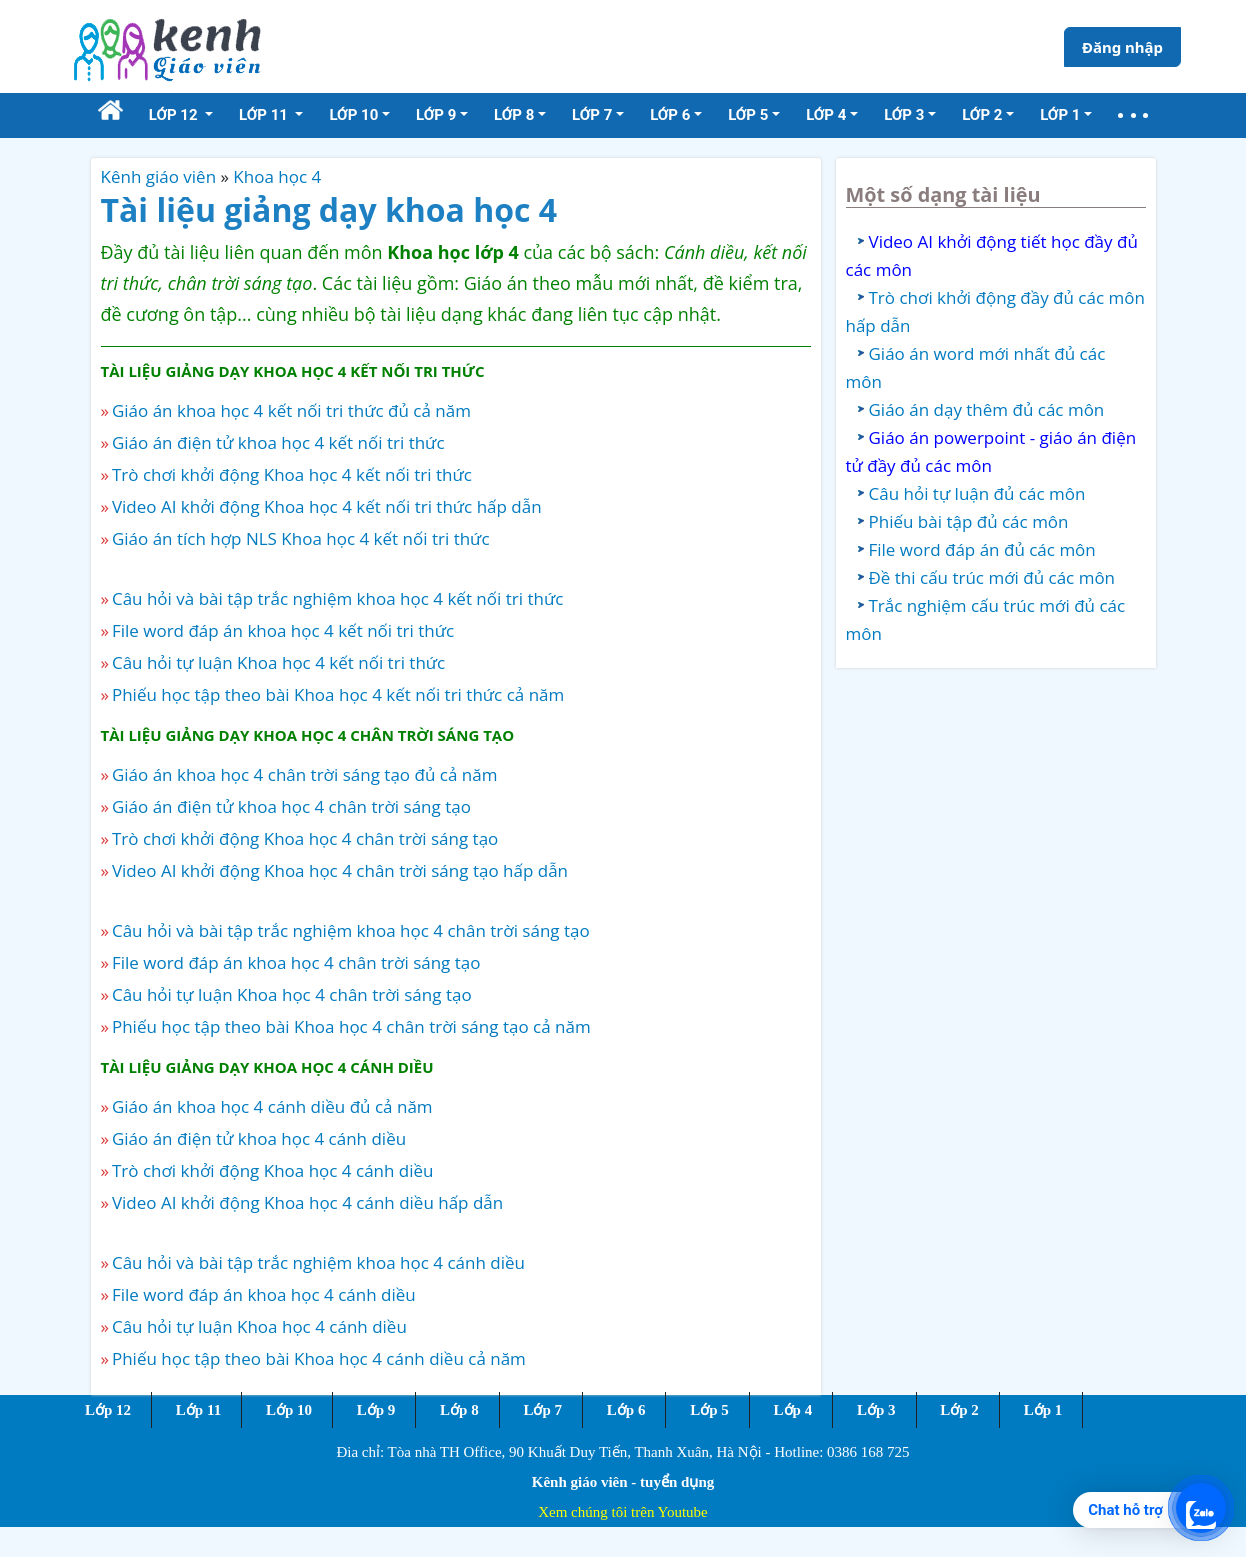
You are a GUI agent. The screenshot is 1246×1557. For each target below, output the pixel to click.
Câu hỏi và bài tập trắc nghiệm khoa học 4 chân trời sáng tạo (351, 930)
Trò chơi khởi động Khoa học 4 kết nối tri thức (292, 474)
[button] (1133, 115)
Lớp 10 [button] (353, 115)
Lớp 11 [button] (265, 115)
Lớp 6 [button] (670, 115)
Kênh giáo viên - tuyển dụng (623, 1482)
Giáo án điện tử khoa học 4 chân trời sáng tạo (291, 806)
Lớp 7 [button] (592, 115)
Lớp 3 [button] (904, 115)
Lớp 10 (289, 1410)
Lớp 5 (709, 1410)
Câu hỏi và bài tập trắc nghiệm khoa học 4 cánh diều (318, 1262)
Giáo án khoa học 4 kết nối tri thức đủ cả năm (291, 410)
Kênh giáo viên (159, 176)
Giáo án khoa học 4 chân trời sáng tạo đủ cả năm (304, 774)
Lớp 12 (108, 1410)
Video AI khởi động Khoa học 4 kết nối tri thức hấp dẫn (327, 506)
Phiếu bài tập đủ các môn (969, 521)
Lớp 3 (876, 1410)
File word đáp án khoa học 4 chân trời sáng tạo (296, 962)
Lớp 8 (459, 1410)
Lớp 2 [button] (982, 115)
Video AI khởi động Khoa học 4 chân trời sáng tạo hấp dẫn (340, 870)
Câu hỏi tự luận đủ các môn (977, 493)
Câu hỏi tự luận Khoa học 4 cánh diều (259, 1326)
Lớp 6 (626, 1410)
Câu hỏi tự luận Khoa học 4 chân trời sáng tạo (292, 994)
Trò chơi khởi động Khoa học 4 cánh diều (273, 1170)
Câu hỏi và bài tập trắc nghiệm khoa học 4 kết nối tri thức (337, 598)
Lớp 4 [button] (826, 115)
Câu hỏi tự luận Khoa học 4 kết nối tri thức (278, 662)
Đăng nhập (1122, 47)
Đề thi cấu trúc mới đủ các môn (992, 577)
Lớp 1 (1043, 1410)
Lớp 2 (959, 1410)
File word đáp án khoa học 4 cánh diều (264, 1294)
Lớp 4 (793, 1410)
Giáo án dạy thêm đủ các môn (987, 409)
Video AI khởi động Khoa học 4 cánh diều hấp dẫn (307, 1202)
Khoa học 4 (277, 176)
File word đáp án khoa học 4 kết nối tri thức (283, 630)
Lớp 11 (198, 1410)
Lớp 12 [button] (175, 115)
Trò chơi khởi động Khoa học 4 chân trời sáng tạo (305, 838)
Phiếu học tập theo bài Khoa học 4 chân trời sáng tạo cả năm (351, 1026)
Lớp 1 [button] (1060, 115)
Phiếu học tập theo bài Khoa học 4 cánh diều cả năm (319, 1358)
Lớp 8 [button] (514, 115)
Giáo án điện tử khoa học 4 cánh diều (259, 1138)
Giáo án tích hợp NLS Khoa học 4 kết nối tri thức (301, 538)
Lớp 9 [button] (436, 115)
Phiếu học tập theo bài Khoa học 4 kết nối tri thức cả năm (338, 694)
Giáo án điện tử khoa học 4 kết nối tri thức (278, 442)
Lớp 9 (376, 1410)
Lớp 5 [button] (748, 115)
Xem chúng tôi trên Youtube (623, 1512)
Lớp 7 (542, 1410)
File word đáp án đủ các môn (982, 549)
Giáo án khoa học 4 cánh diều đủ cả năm (272, 1106)
